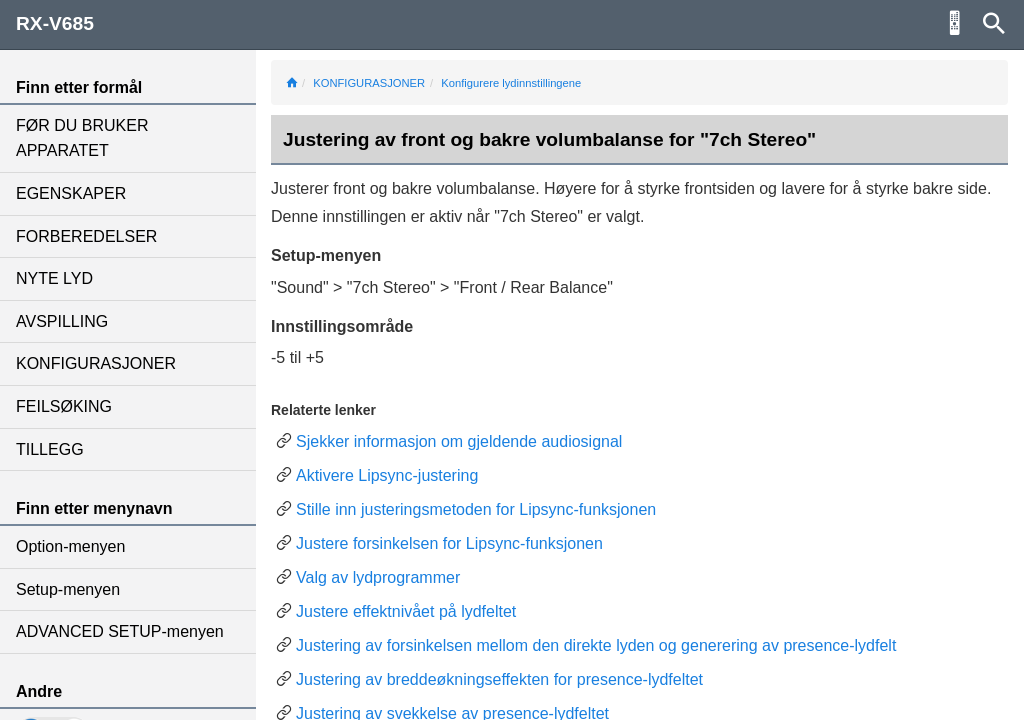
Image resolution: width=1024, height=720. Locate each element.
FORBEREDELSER (86, 236)
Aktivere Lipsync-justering (387, 475)
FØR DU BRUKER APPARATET (82, 138)
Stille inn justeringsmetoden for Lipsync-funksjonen (476, 509)
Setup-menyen (68, 589)
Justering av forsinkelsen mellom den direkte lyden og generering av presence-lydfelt (596, 645)
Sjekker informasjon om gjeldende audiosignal (459, 441)
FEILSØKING (64, 406)
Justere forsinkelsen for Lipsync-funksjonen (449, 543)
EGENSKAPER (71, 193)
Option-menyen (70, 546)
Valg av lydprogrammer (378, 577)
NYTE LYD (54, 278)
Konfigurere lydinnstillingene (511, 83)
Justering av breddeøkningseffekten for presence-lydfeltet (499, 679)
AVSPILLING (62, 321)
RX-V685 (55, 23)
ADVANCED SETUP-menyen (120, 631)
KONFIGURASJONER (96, 363)
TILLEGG (50, 449)
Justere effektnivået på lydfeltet (406, 611)
